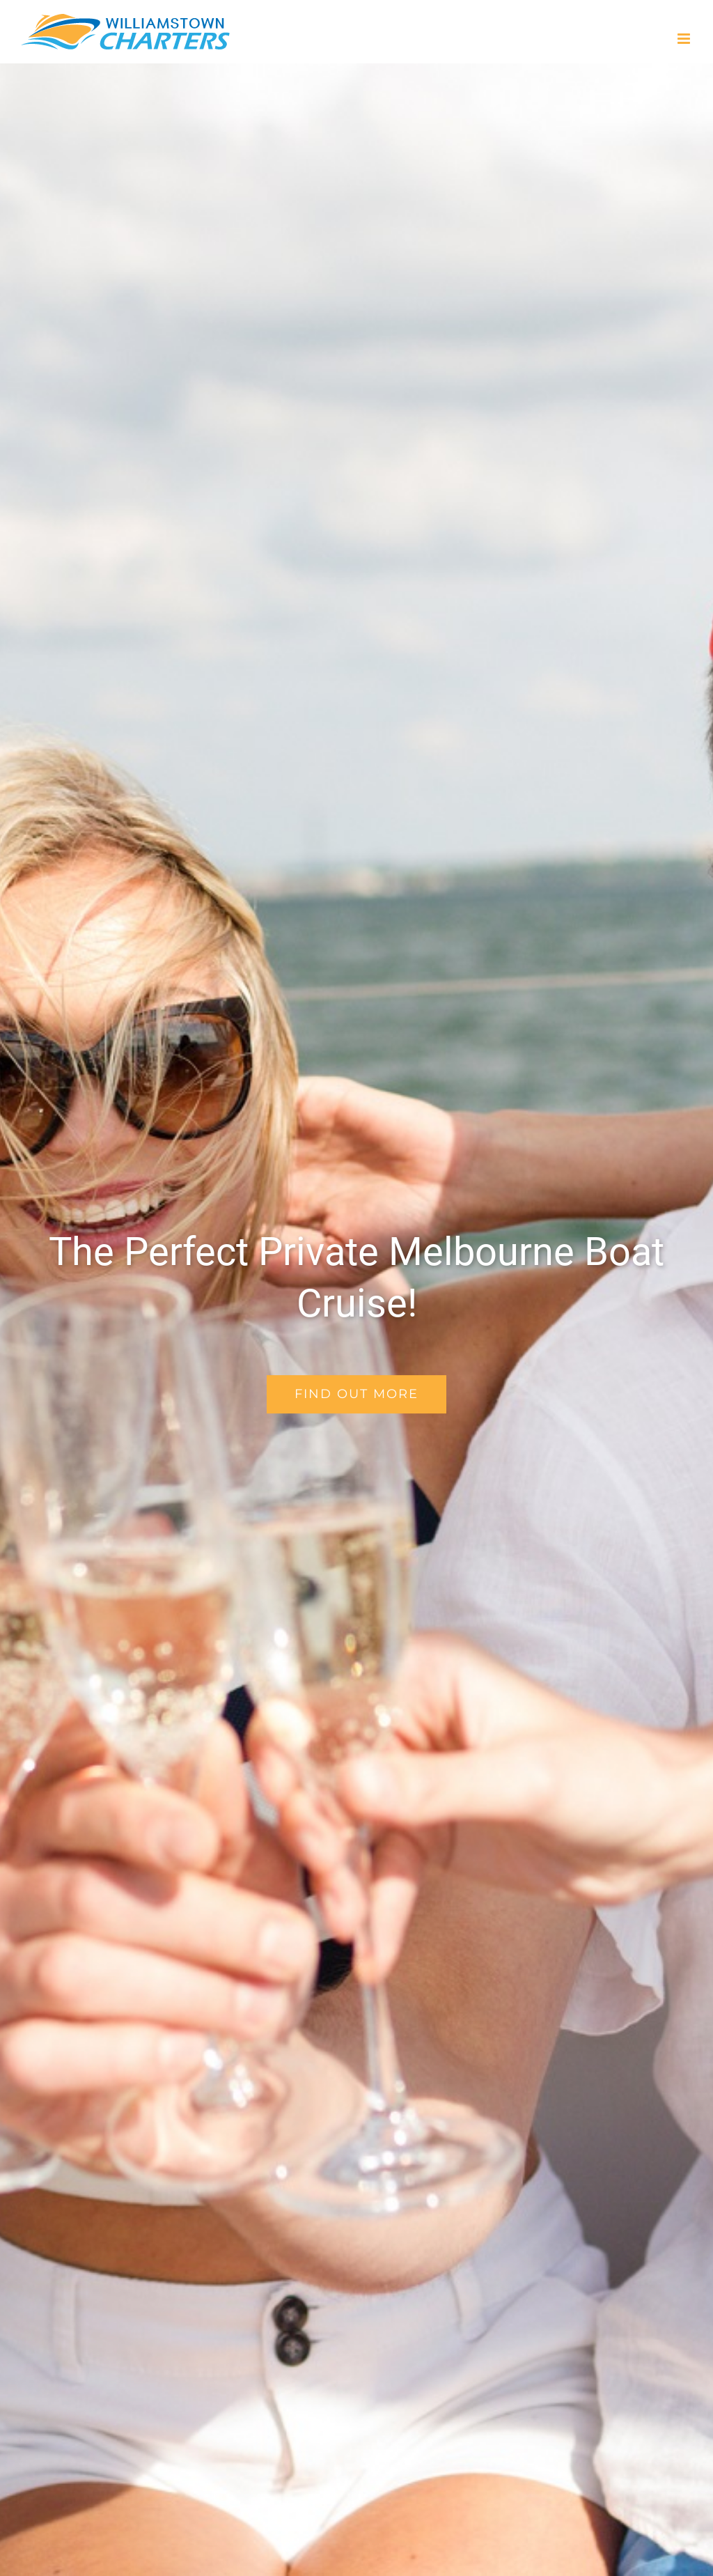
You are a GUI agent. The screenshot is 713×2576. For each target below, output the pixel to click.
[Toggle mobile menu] (684, 38)
